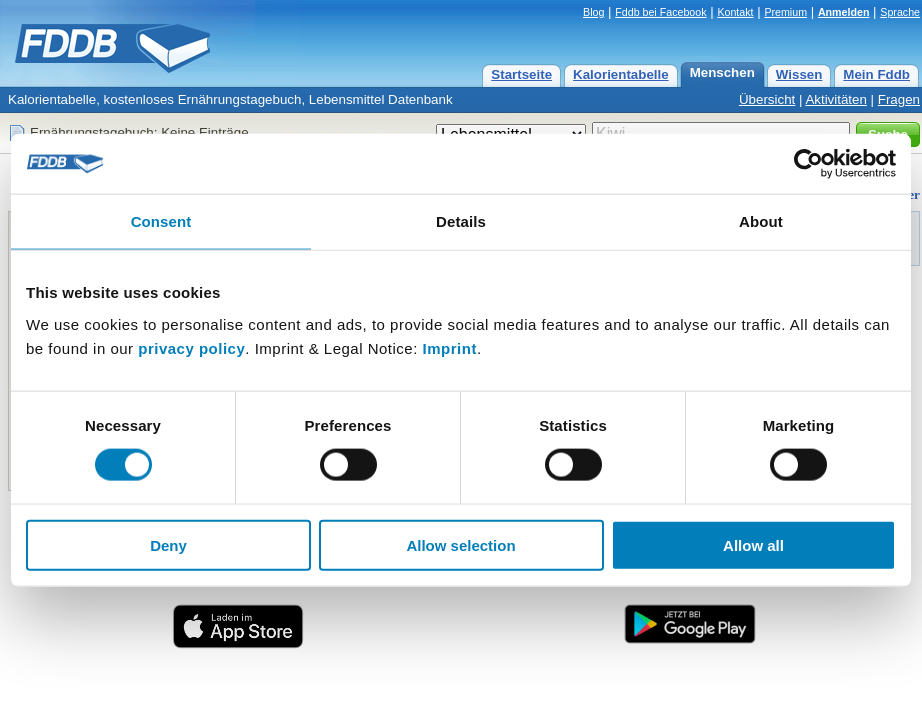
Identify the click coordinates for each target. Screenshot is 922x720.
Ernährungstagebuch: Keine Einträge (139, 132)
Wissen (799, 74)
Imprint (450, 347)
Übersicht (767, 99)
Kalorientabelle (621, 74)
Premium (785, 12)
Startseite (521, 74)
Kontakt (735, 12)
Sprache (900, 12)
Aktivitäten (836, 99)
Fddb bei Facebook (660, 12)
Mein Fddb (876, 74)
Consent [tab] (161, 221)
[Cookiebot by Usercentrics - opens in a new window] (808, 164)
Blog (593, 12)
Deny (168, 544)
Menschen (722, 72)
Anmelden (844, 12)
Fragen (899, 99)
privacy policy (191, 347)
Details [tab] (461, 221)
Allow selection (460, 544)
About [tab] (761, 221)
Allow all (753, 544)
